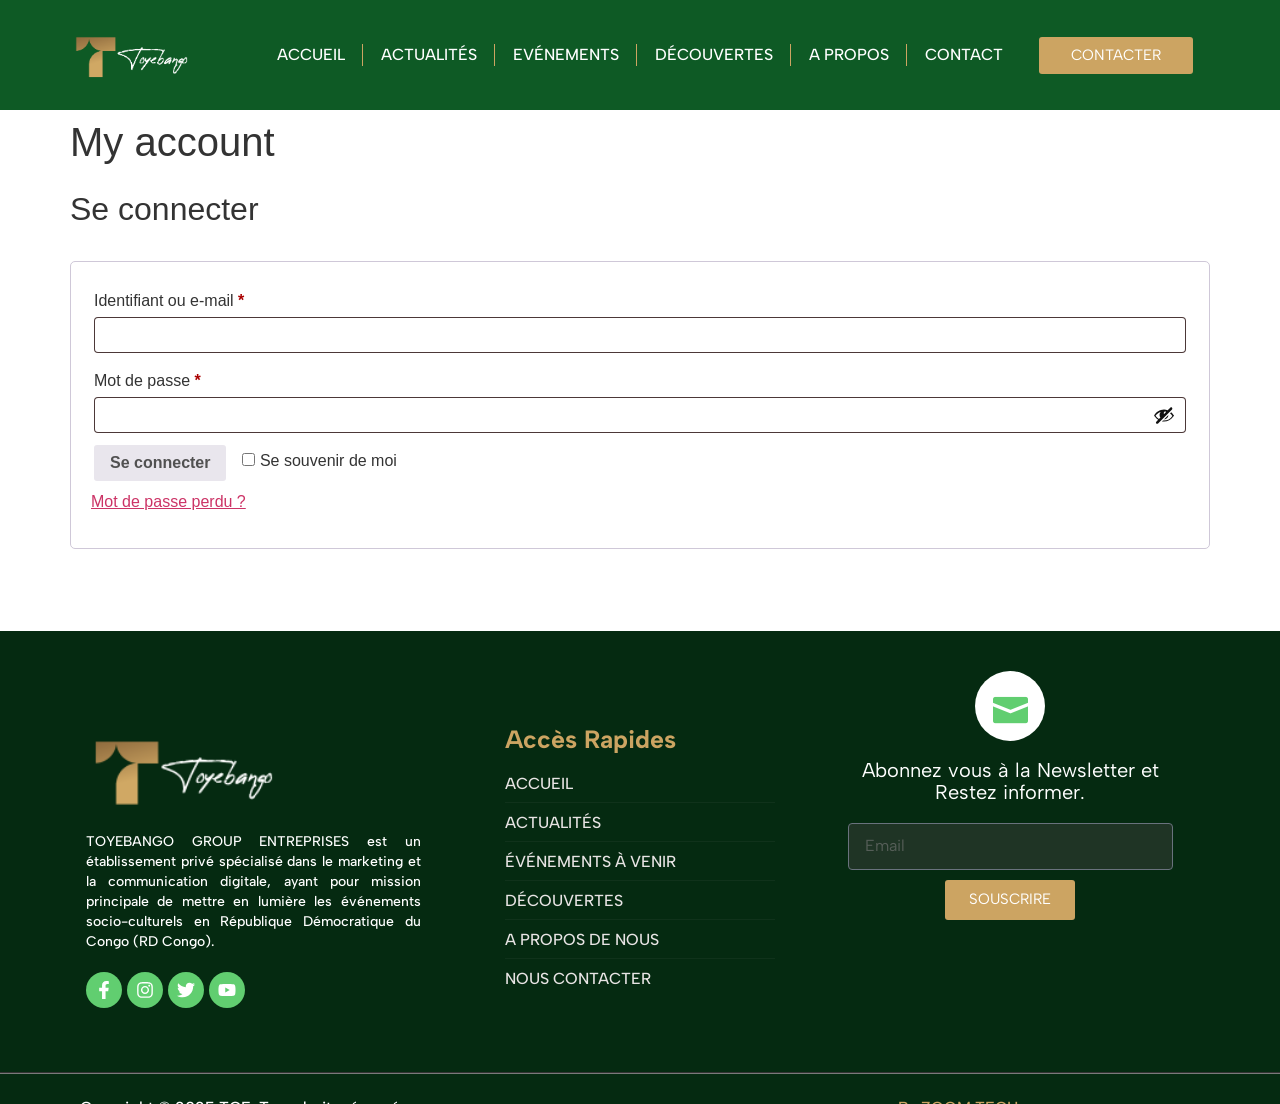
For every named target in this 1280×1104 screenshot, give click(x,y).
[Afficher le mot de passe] (1164, 415)
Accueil (311, 54)
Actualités (429, 54)
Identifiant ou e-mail (207, 297)
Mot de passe (185, 377)
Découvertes (714, 54)
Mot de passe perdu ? (168, 501)
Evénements (566, 54)
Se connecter (160, 462)
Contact (964, 54)
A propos (849, 54)
